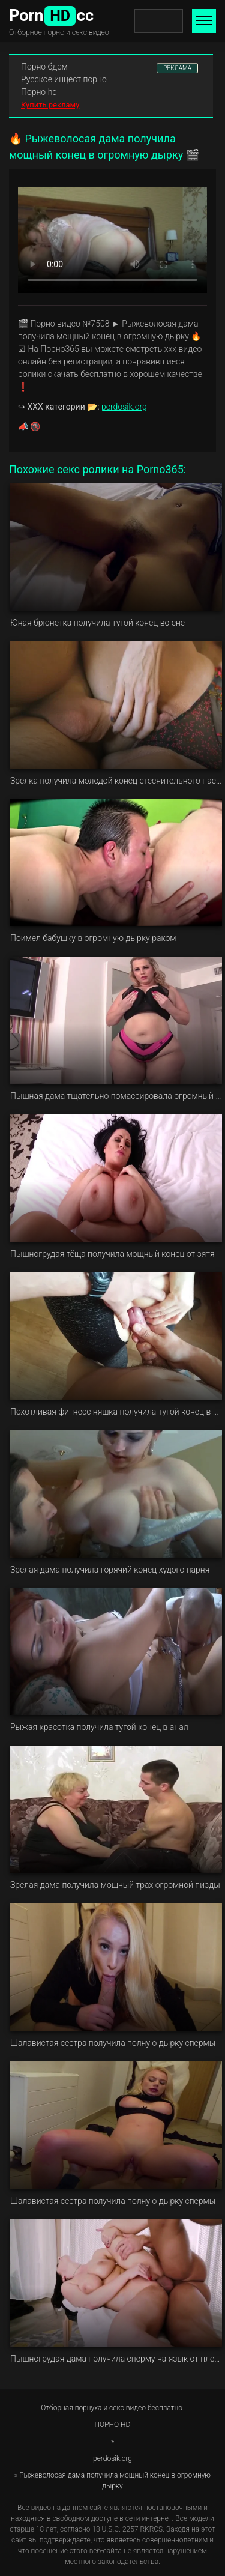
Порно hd (39, 92)
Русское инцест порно (64, 79)
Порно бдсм (44, 66)
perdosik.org (124, 406)
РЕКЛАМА (177, 68)
